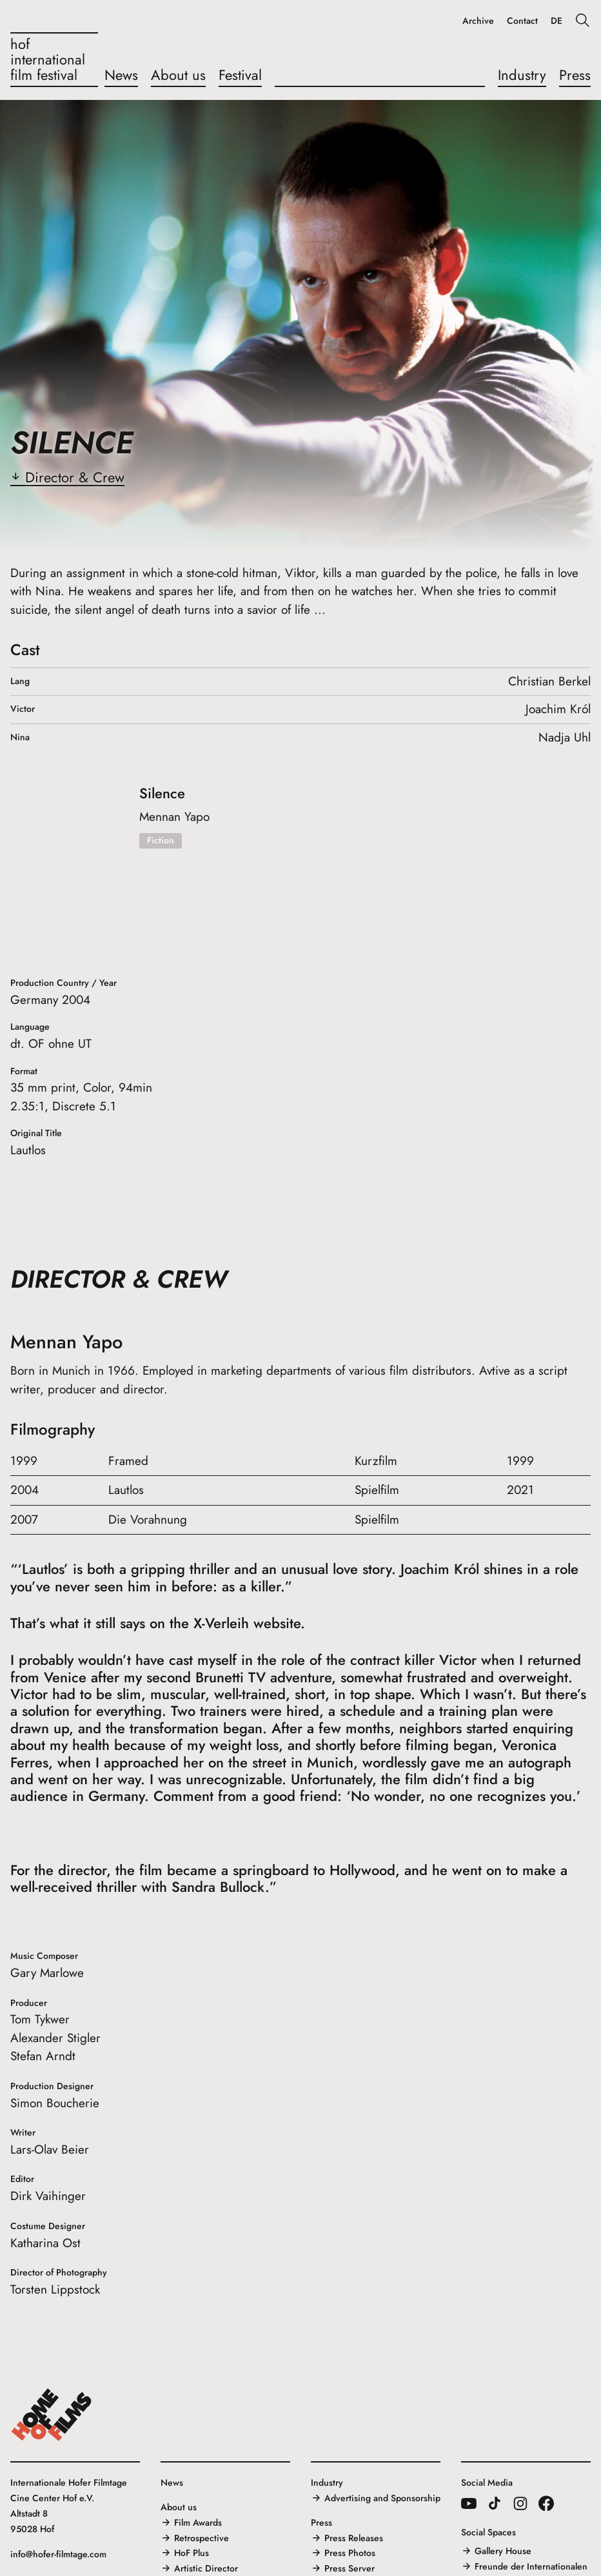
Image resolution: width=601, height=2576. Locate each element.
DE (556, 20)
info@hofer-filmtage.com (58, 2554)
